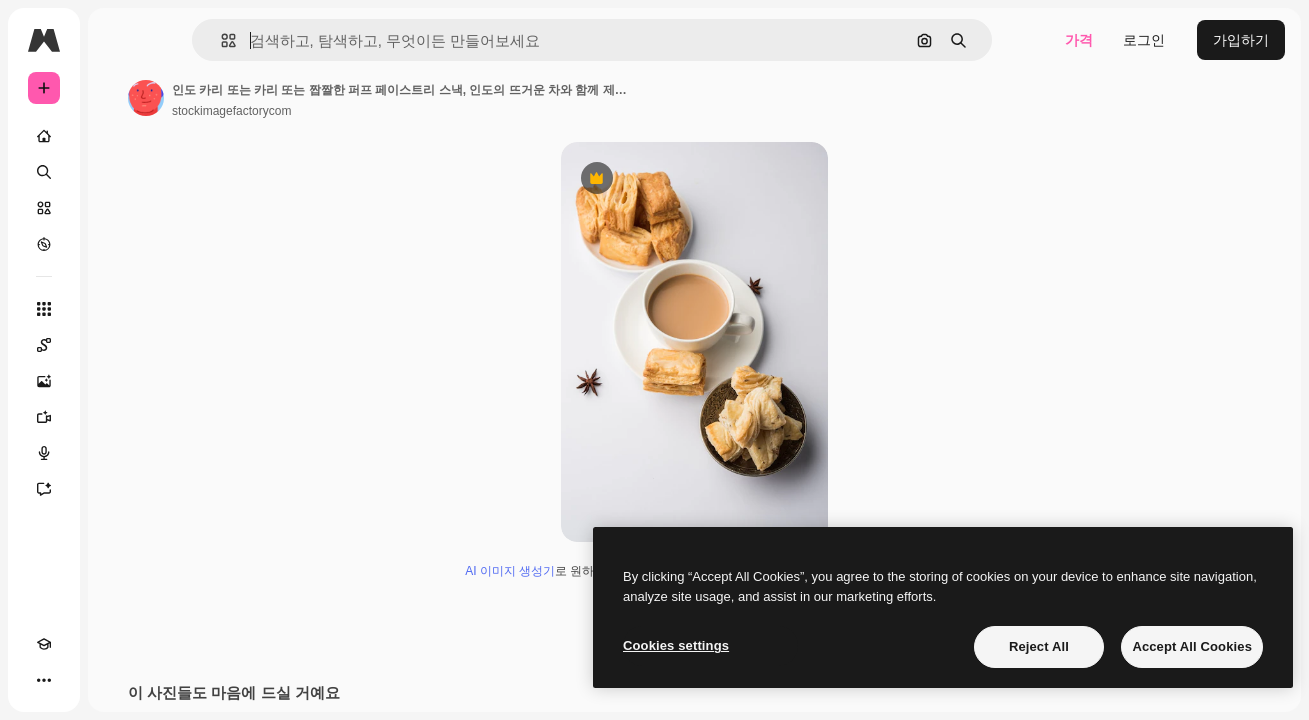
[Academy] (44, 680)
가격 (1079, 40)
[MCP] (116, 680)
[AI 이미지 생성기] (120, 381)
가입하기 (1241, 40)
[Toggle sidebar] (196, 40)
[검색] (120, 172)
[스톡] (120, 208)
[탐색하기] (120, 244)
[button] (308, 40)
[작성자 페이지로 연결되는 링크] (298, 98)
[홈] (120, 136)
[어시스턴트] (120, 489)
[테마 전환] (80, 680)
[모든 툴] (120, 309)
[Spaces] (120, 345)
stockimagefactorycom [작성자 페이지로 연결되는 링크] (383, 111)
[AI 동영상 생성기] (120, 417)
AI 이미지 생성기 (586, 571)
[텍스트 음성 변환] (120, 453)
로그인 (1144, 40)
